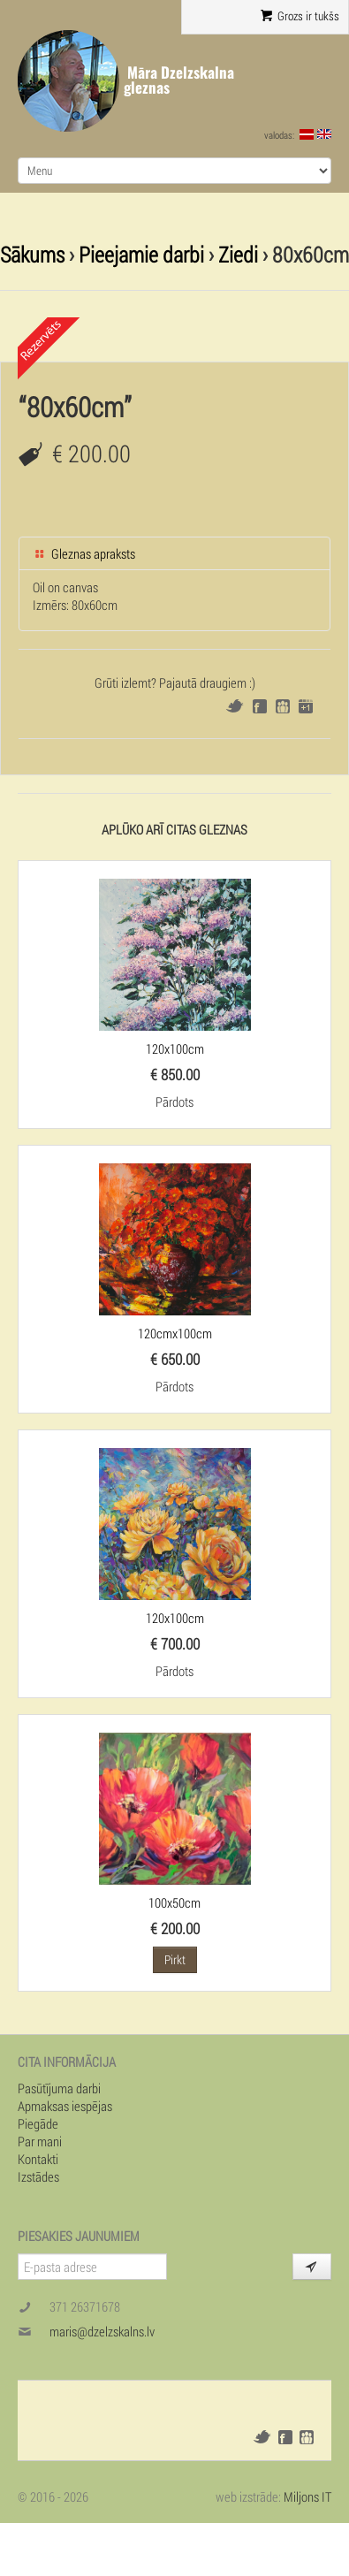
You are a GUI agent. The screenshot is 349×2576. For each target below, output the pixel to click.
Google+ (306, 706)
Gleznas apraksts (84, 553)
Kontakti (38, 2159)
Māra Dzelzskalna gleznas (179, 80)
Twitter (234, 706)
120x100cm (175, 1048)
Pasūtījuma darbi (59, 2088)
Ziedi (238, 254)
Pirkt (175, 1959)
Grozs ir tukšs (300, 16)
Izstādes (38, 2176)
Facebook (260, 706)
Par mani (40, 2141)
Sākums (32, 254)
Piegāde (38, 2123)
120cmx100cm (175, 1333)
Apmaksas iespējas (65, 2106)
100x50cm (174, 1902)
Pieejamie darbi (141, 254)
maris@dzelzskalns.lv (102, 2331)
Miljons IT (307, 2496)
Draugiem (283, 706)
